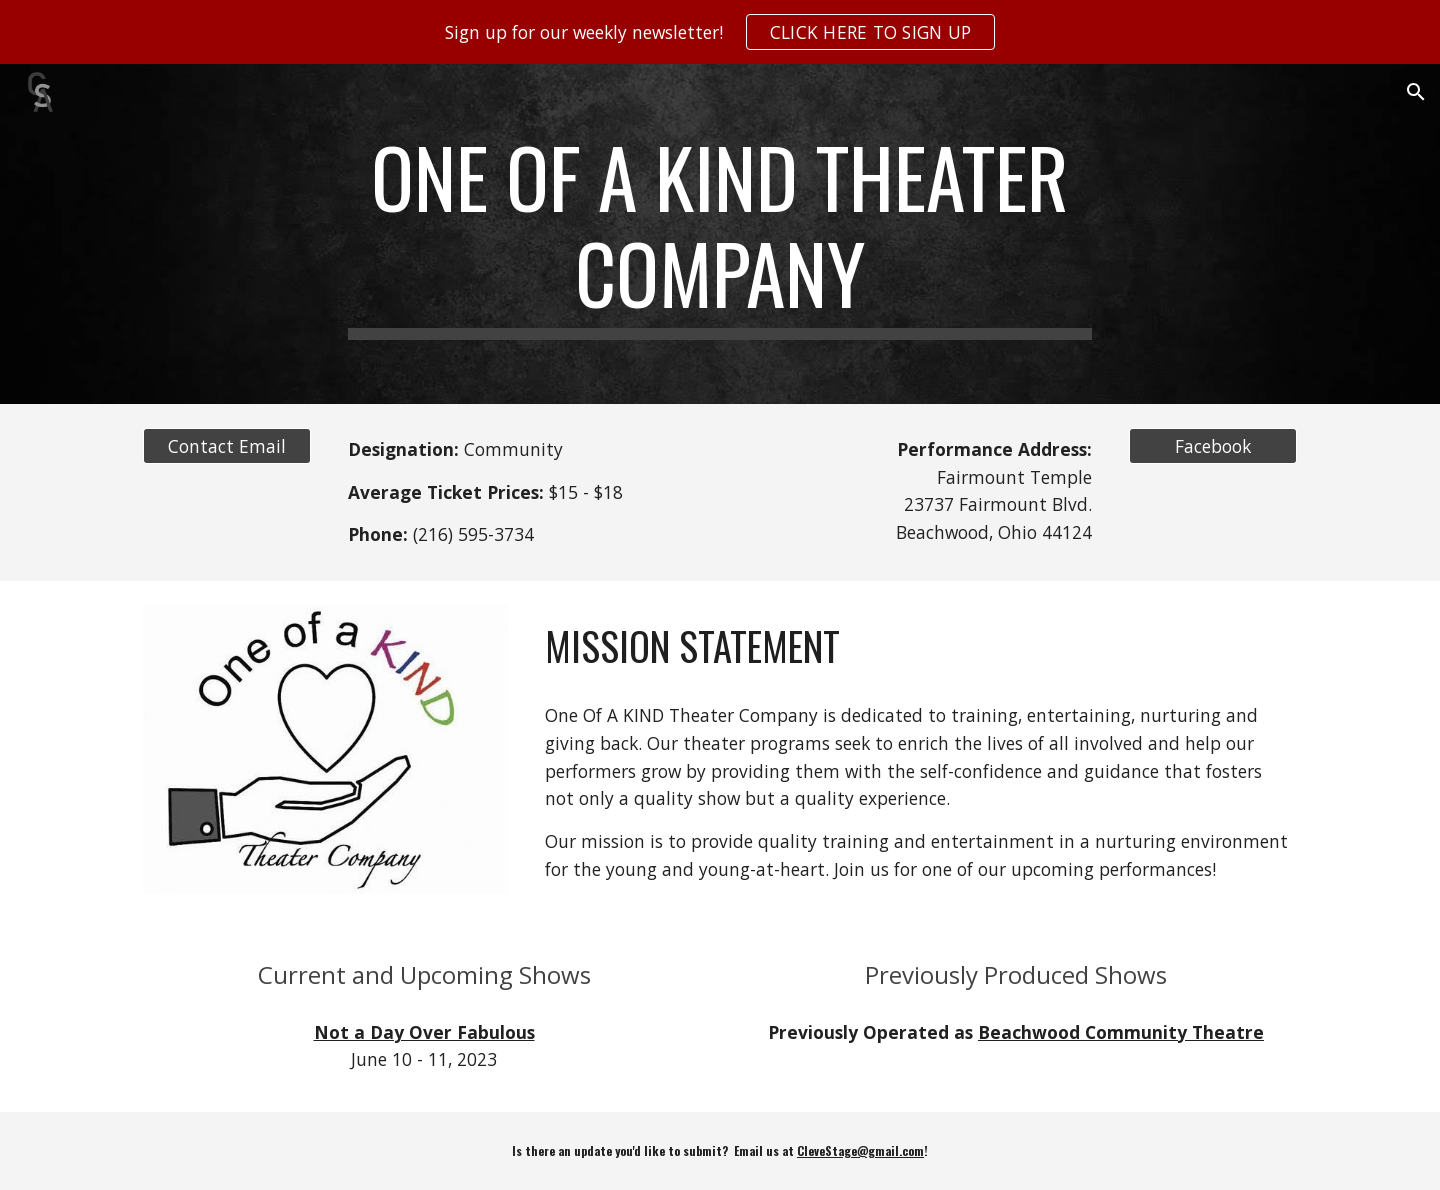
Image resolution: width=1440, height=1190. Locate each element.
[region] (720, 32)
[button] (1416, 92)
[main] (720, 234)
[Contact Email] (227, 446)
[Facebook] (1213, 446)
